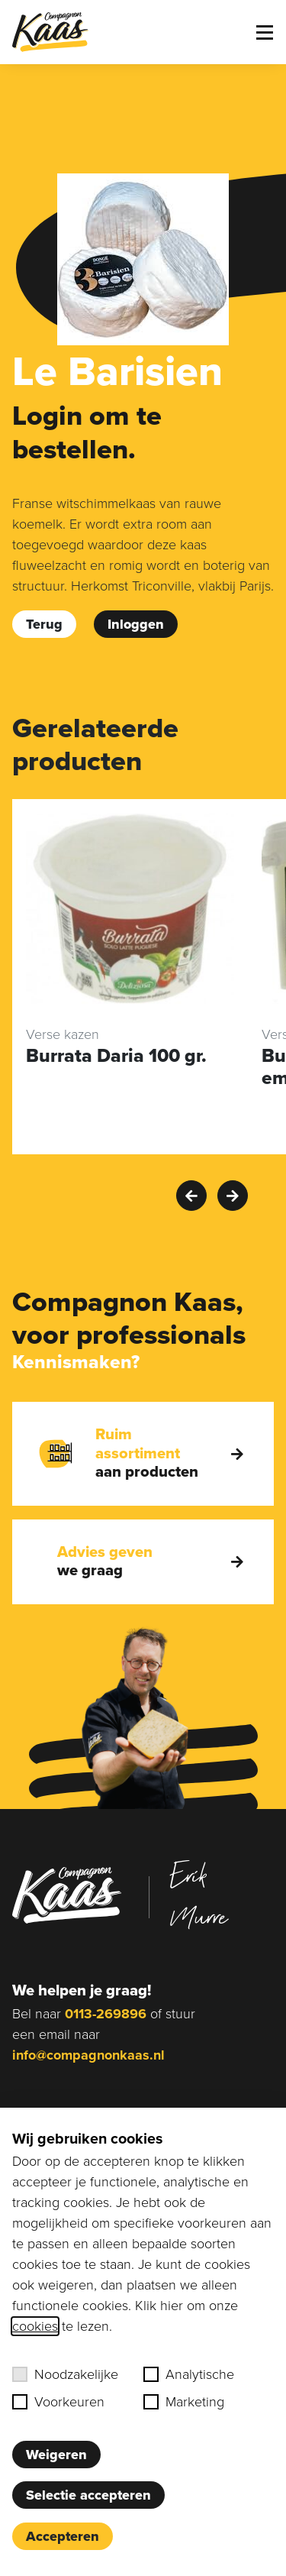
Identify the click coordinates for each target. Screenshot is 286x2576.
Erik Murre (199, 1895)
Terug (44, 624)
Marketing (183, 2401)
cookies (35, 2326)
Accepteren (62, 2536)
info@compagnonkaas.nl (88, 2055)
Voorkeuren (58, 2401)
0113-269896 (105, 2013)
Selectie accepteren (88, 2495)
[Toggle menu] (264, 32)
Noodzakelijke (65, 2374)
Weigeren (56, 2454)
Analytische (188, 2374)
